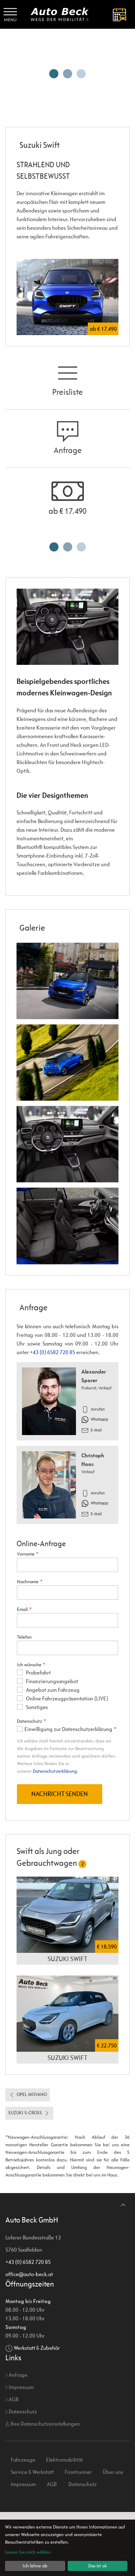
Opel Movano (27, 2158)
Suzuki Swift (67, 2023)
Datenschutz (21, 2475)
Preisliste (67, 379)
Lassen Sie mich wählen (28, 2552)
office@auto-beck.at (29, 2338)
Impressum (19, 2451)
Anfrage (68, 437)
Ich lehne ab (35, 2566)
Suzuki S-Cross (29, 2177)
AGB (11, 2463)
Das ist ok (97, 2566)
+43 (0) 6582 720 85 (52, 1352)
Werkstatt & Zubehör (37, 2411)
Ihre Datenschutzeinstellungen (42, 2487)
